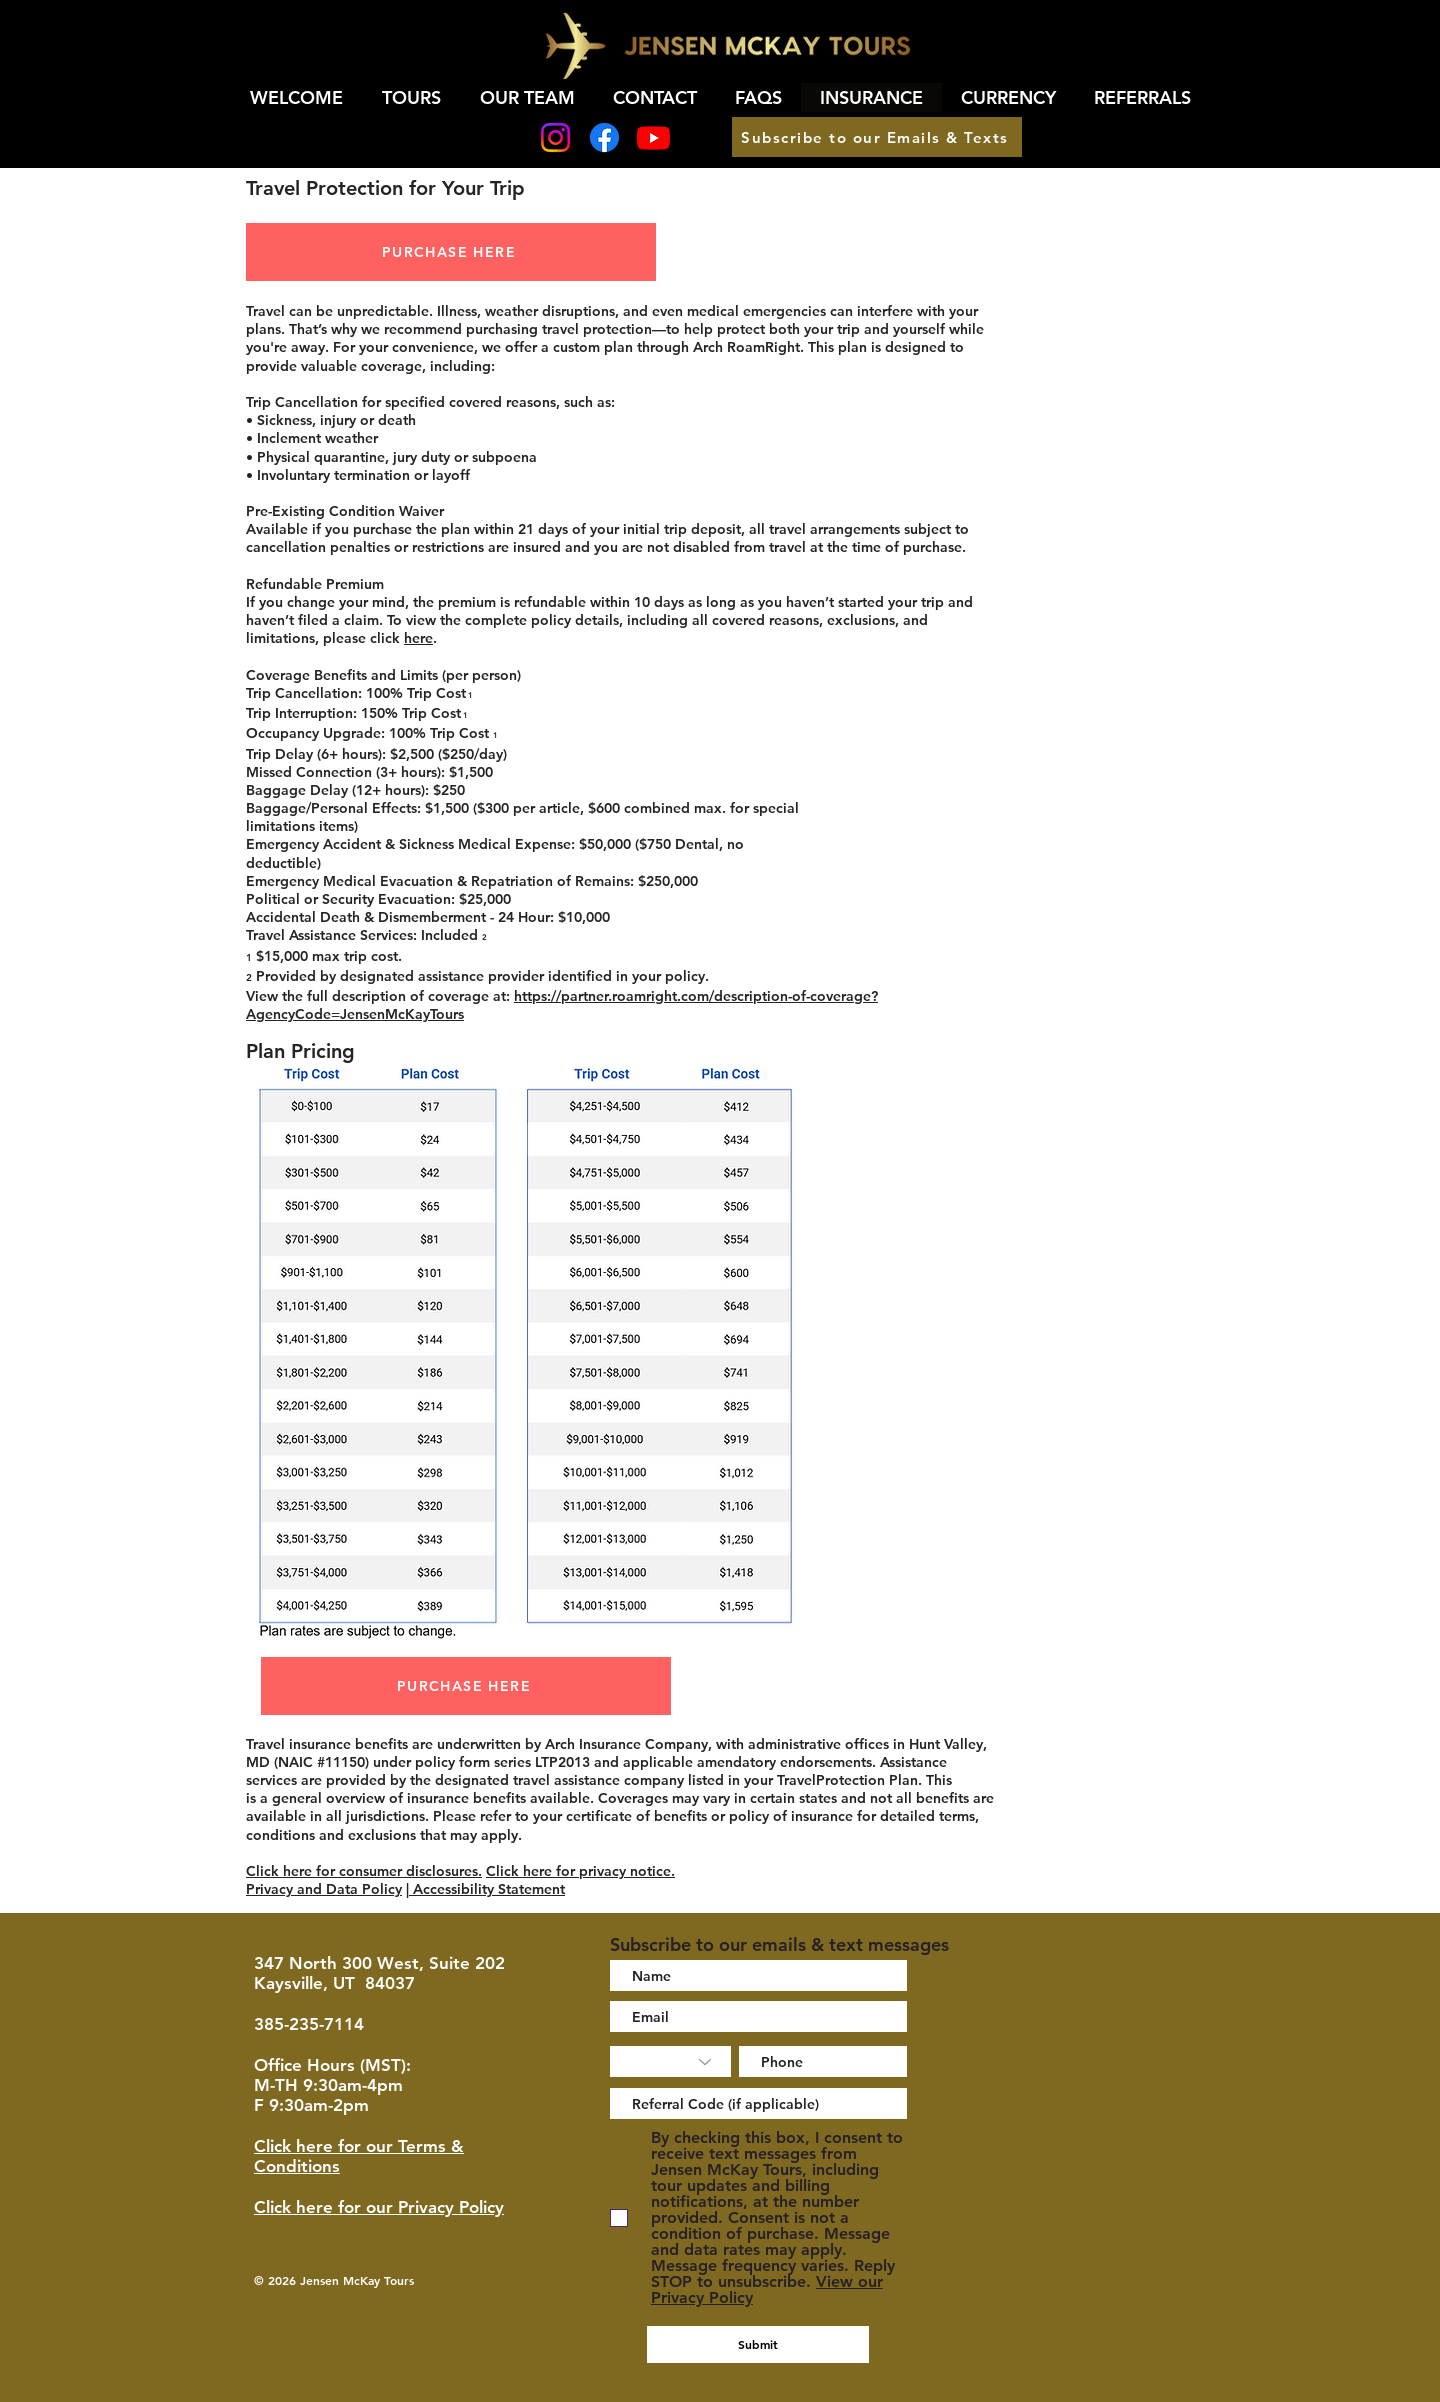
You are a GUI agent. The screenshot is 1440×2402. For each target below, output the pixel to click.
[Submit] (758, 2344)
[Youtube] (653, 137)
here (418, 638)
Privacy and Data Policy (324, 1889)
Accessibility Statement (487, 1889)
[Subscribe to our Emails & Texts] (877, 137)
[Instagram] (555, 137)
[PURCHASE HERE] (451, 252)
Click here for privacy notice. (580, 1871)
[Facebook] (604, 137)
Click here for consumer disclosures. (364, 1871)
